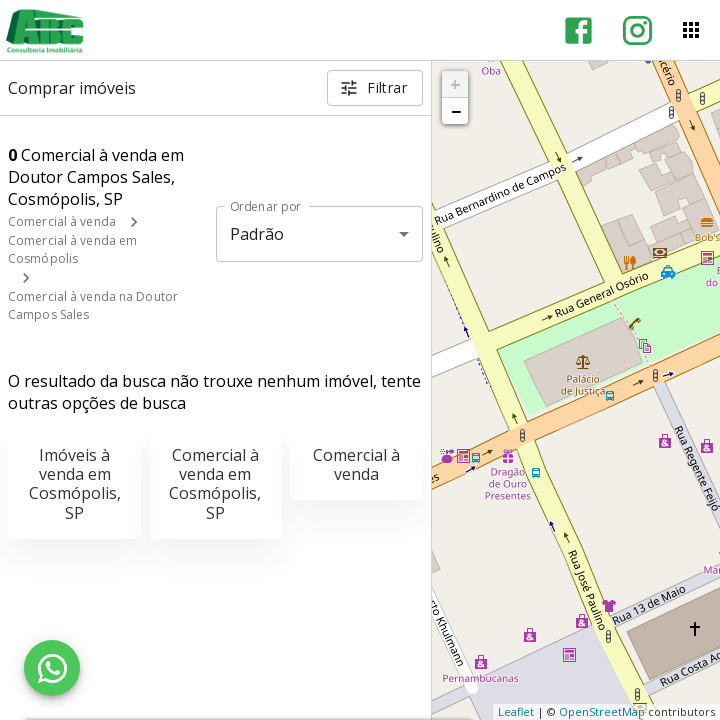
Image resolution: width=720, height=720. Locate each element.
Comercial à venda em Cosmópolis (72, 249)
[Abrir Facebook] (578, 30)
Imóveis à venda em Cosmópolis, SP (75, 484)
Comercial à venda (62, 221)
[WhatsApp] (52, 668)
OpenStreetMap (602, 711)
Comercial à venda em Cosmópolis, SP (215, 484)
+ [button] (455, 84)
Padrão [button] (257, 234)
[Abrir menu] (691, 30)
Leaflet (516, 711)
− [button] (456, 111)
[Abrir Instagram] (637, 30)
